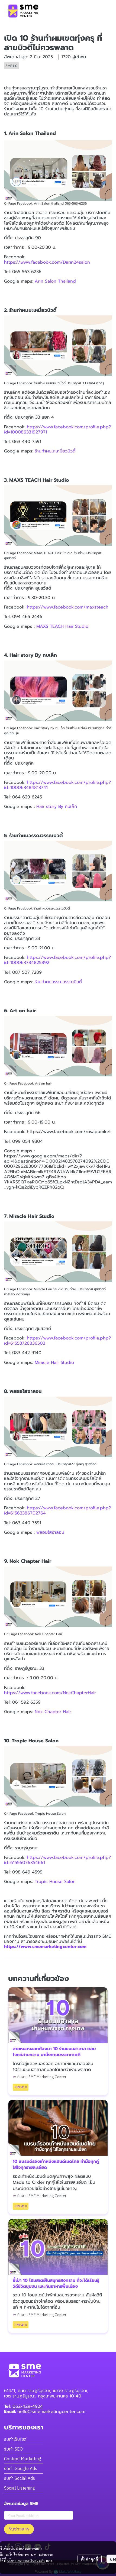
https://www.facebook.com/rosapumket (69, 1131)
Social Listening (19, 2488)
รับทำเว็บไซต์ (15, 2439)
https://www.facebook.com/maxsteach (67, 607)
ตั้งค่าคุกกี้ (89, 2558)
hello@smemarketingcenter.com (51, 2411)
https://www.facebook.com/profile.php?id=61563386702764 (57, 1510)
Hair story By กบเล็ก (56, 806)
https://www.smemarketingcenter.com (45, 1946)
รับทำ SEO (13, 2449)
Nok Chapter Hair (53, 1711)
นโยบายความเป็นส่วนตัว (26, 2560)
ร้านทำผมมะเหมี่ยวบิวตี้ (55, 451)
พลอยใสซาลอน (50, 1532)
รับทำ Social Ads (19, 2478)
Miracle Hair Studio (55, 1362)
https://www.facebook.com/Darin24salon (47, 262)
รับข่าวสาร (19, 2529)
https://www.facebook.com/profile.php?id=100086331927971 (57, 429)
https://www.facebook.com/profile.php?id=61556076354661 (57, 1860)
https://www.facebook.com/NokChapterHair (50, 1693)
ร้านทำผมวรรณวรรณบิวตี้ (58, 982)
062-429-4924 (27, 2406)
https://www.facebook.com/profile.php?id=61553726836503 (57, 1341)
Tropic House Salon (55, 1881)
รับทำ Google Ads (20, 2468)
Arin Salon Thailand (55, 281)
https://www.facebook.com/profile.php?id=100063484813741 (57, 785)
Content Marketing (22, 2458)
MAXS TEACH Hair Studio (62, 626)
